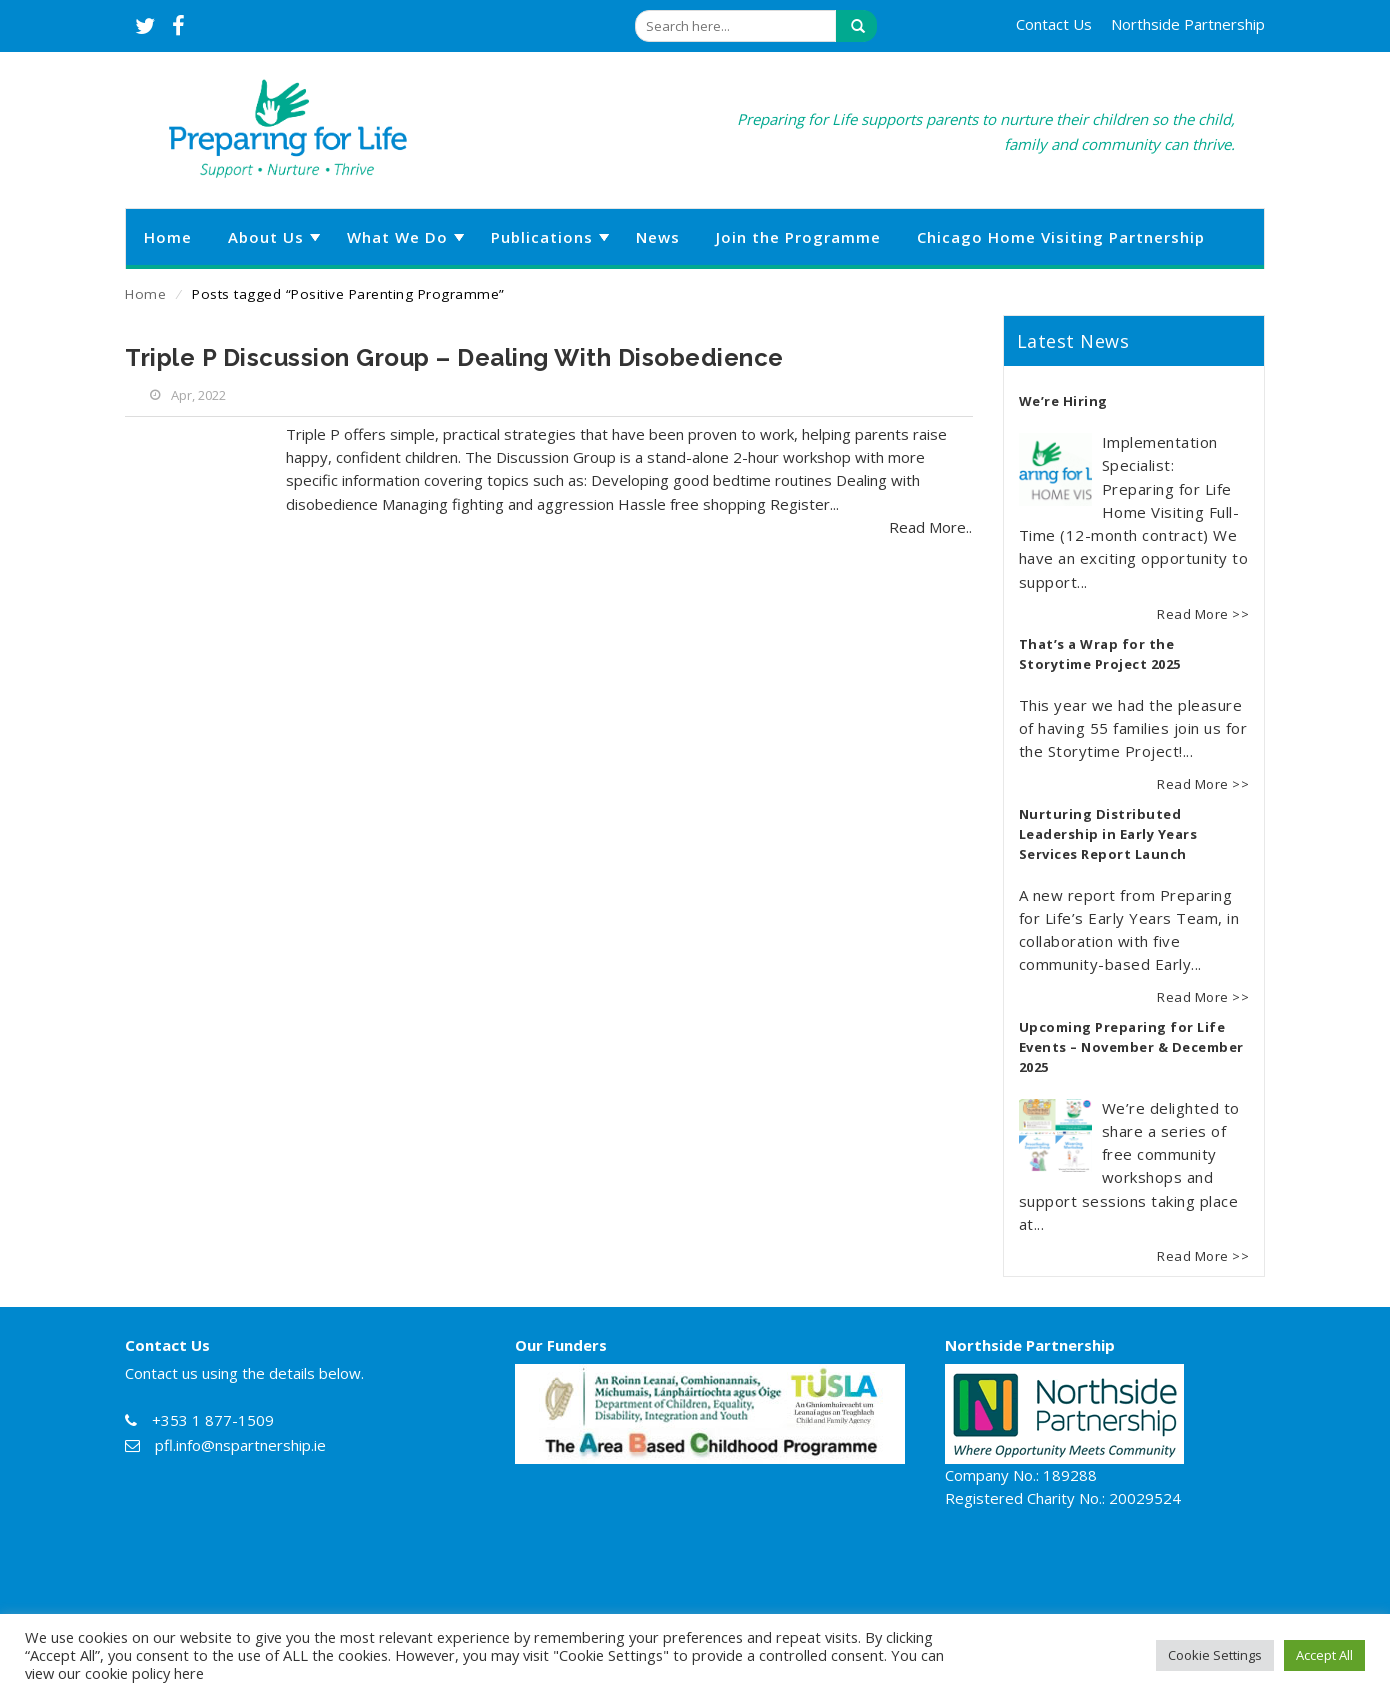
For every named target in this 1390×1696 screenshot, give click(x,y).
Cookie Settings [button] (1215, 1655)
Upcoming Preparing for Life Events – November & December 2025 (1131, 1047)
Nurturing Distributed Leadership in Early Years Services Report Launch (1108, 834)
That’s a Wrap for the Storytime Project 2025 (1100, 654)
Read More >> (1203, 614)
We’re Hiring (1063, 401)
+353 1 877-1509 (213, 1420)
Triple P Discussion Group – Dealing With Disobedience (454, 357)
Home (145, 294)
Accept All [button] (1324, 1655)
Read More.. (930, 527)
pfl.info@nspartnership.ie (240, 1445)
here (189, 1673)
